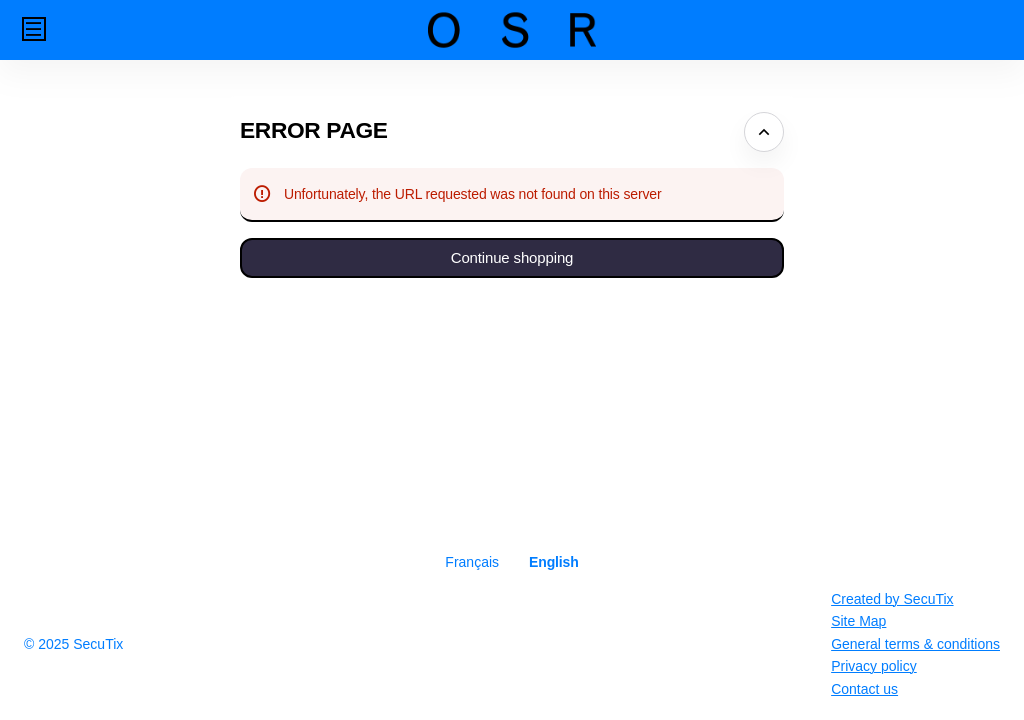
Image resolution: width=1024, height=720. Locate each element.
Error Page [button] (314, 130)
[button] (34, 29)
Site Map (858, 621)
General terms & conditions (915, 644)
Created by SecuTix (892, 599)
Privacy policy (874, 666)
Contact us (864, 689)
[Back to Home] (512, 30)
